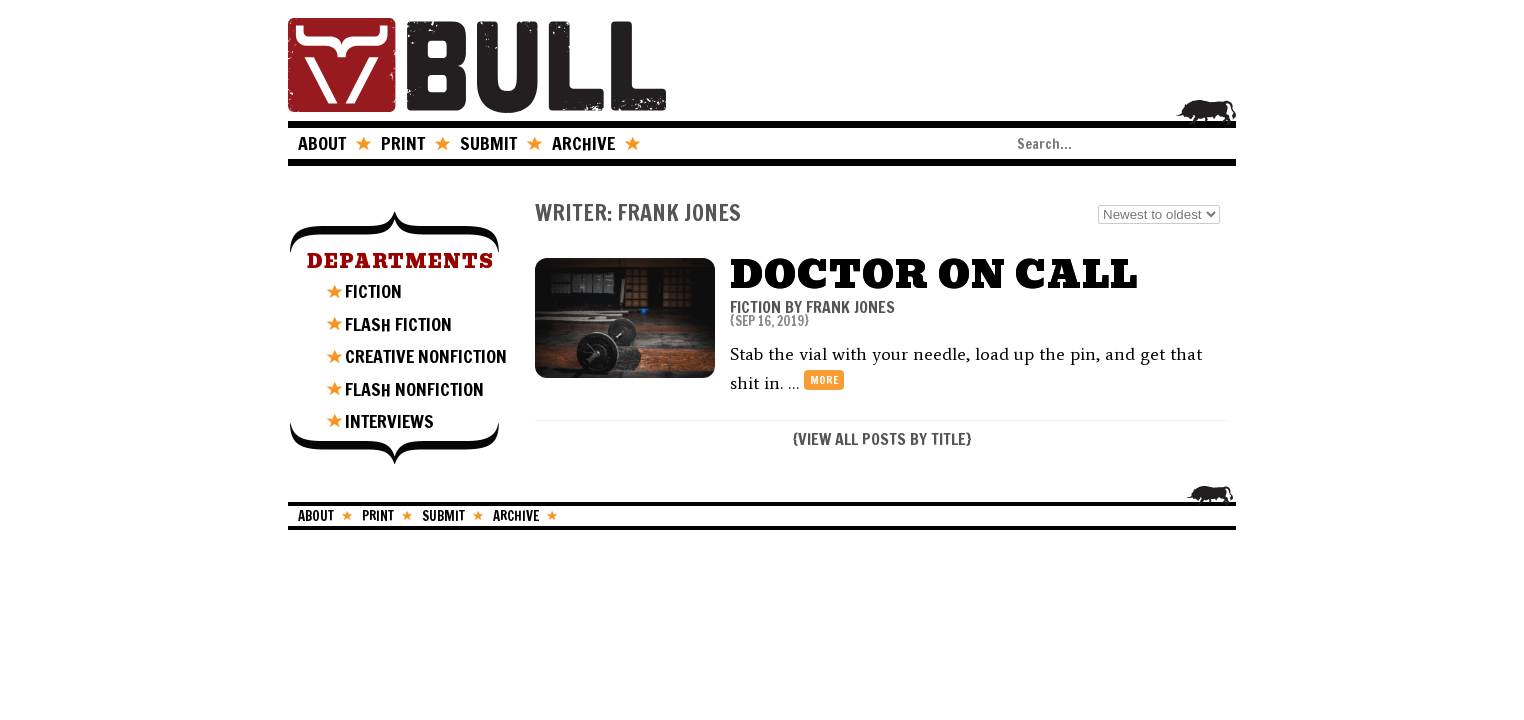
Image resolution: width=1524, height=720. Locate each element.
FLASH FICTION (398, 324)
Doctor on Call (934, 274)
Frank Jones (850, 307)
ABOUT (322, 143)
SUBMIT (488, 143)
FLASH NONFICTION (414, 389)
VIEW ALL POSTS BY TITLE (882, 439)
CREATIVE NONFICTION (426, 356)
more (824, 380)
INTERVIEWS (389, 421)
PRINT (403, 143)
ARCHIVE (583, 143)
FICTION (373, 291)
